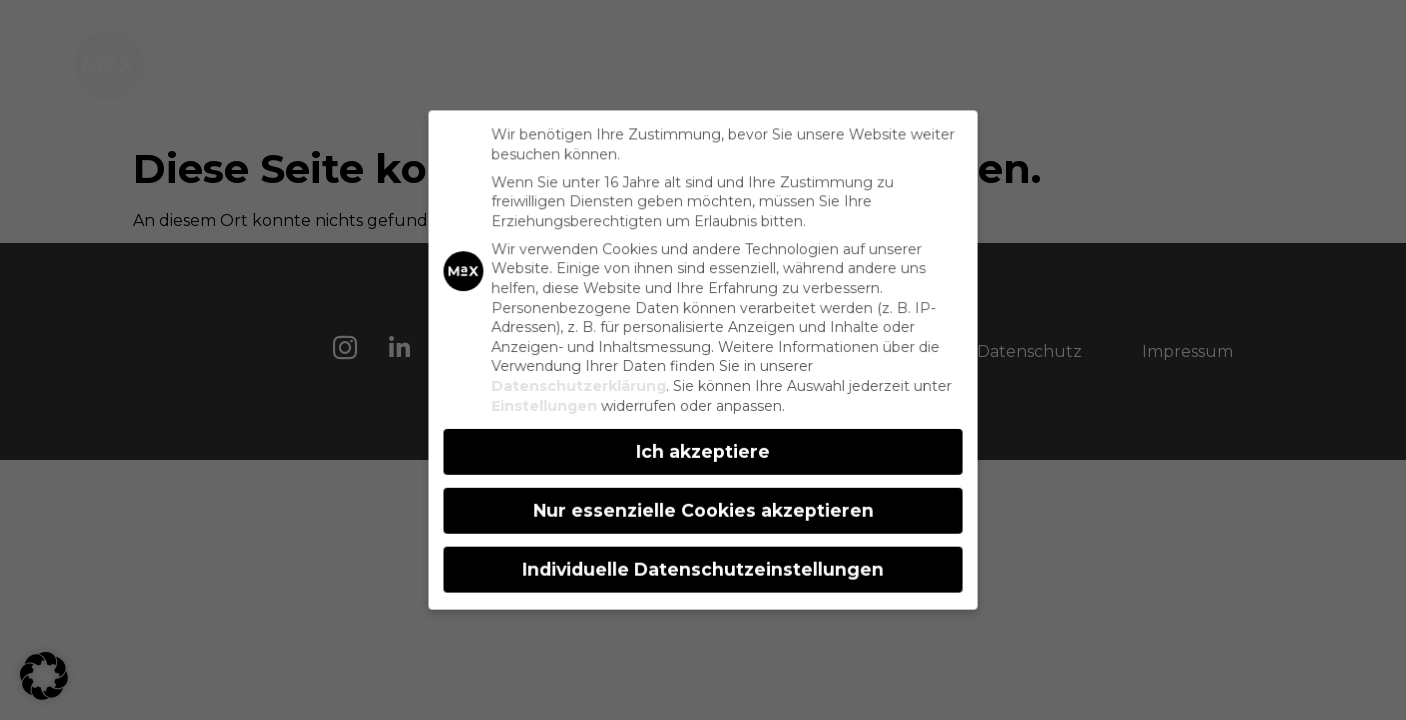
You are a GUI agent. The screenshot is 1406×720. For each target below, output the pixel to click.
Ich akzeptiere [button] (703, 450)
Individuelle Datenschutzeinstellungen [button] (703, 566)
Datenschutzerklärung (581, 386)
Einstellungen (547, 405)
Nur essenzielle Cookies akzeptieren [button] (702, 508)
